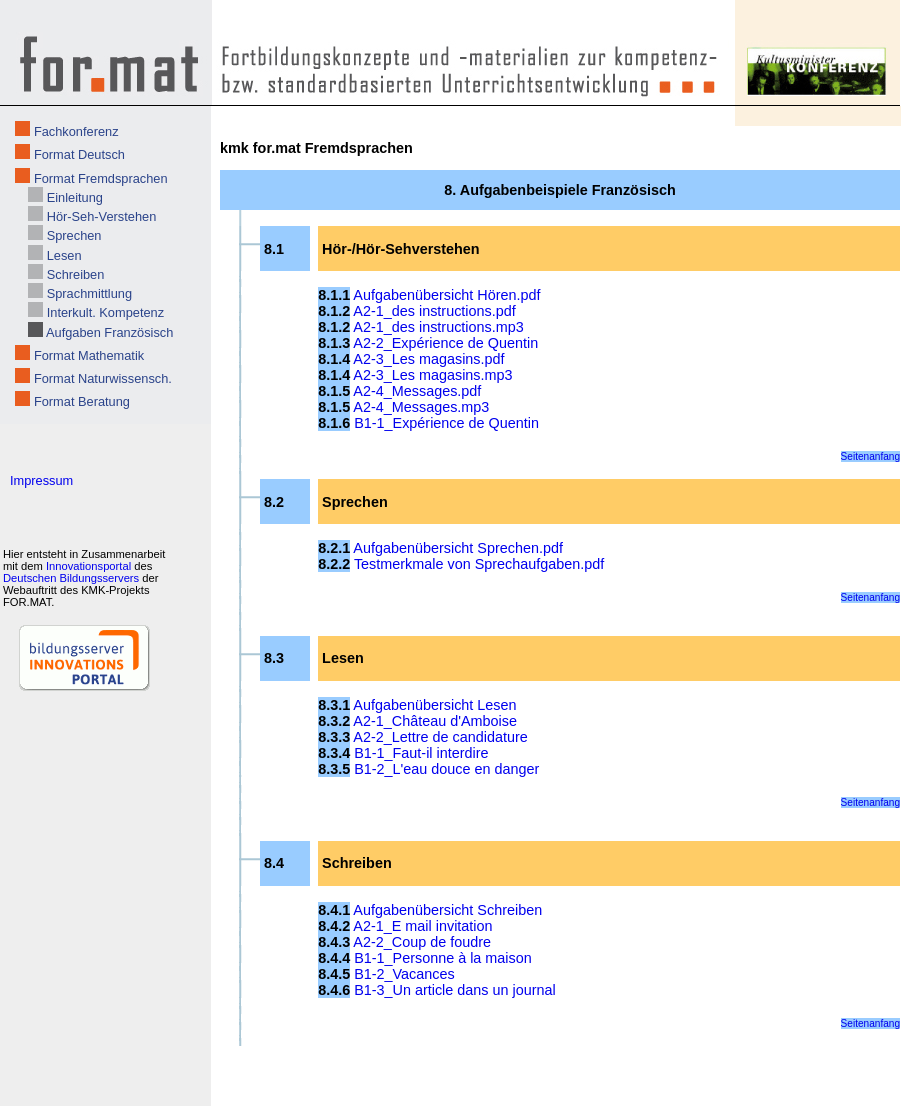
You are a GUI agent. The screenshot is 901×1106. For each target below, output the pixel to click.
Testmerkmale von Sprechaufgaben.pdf (479, 564)
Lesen (64, 255)
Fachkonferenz (76, 131)
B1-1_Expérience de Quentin (446, 423)
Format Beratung (82, 401)
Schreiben (76, 274)
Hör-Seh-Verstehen (102, 216)
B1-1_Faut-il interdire (421, 753)
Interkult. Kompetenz (105, 312)
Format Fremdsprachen (101, 178)
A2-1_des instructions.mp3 (438, 327)
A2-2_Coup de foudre (422, 942)
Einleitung (75, 197)
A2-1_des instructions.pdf (434, 311)
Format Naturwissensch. (103, 378)
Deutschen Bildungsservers (71, 578)
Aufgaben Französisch (109, 332)
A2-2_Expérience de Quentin (445, 343)
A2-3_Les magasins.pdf (428, 359)
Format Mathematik (89, 355)
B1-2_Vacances (404, 974)
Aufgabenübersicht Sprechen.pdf (458, 548)
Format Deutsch (79, 154)
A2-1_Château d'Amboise (435, 721)
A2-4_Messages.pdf (417, 391)
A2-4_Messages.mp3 (421, 407)
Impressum (41, 480)
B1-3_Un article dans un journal (455, 990)
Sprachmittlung (89, 293)
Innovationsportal (88, 566)
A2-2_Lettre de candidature (440, 737)
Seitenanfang (870, 456)
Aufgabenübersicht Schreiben (447, 910)
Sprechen (74, 235)
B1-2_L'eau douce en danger (446, 769)
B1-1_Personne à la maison (443, 958)
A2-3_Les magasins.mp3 (432, 375)
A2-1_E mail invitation (422, 926)
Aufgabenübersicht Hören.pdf (446, 295)
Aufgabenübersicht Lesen (434, 705)
